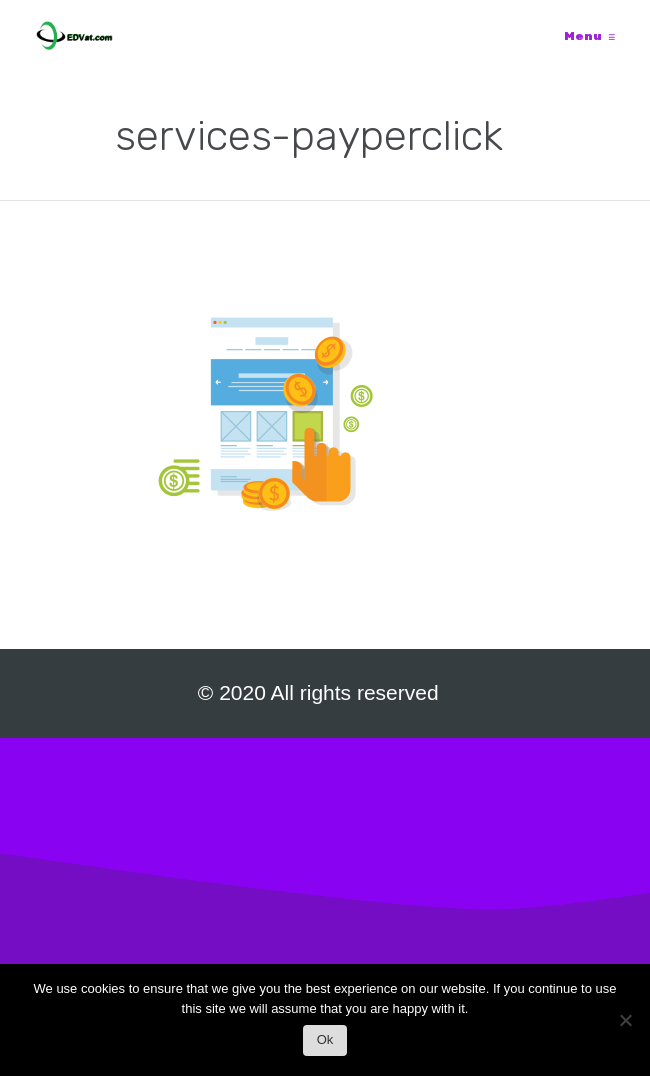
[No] (625, 1025)
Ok (325, 1039)
